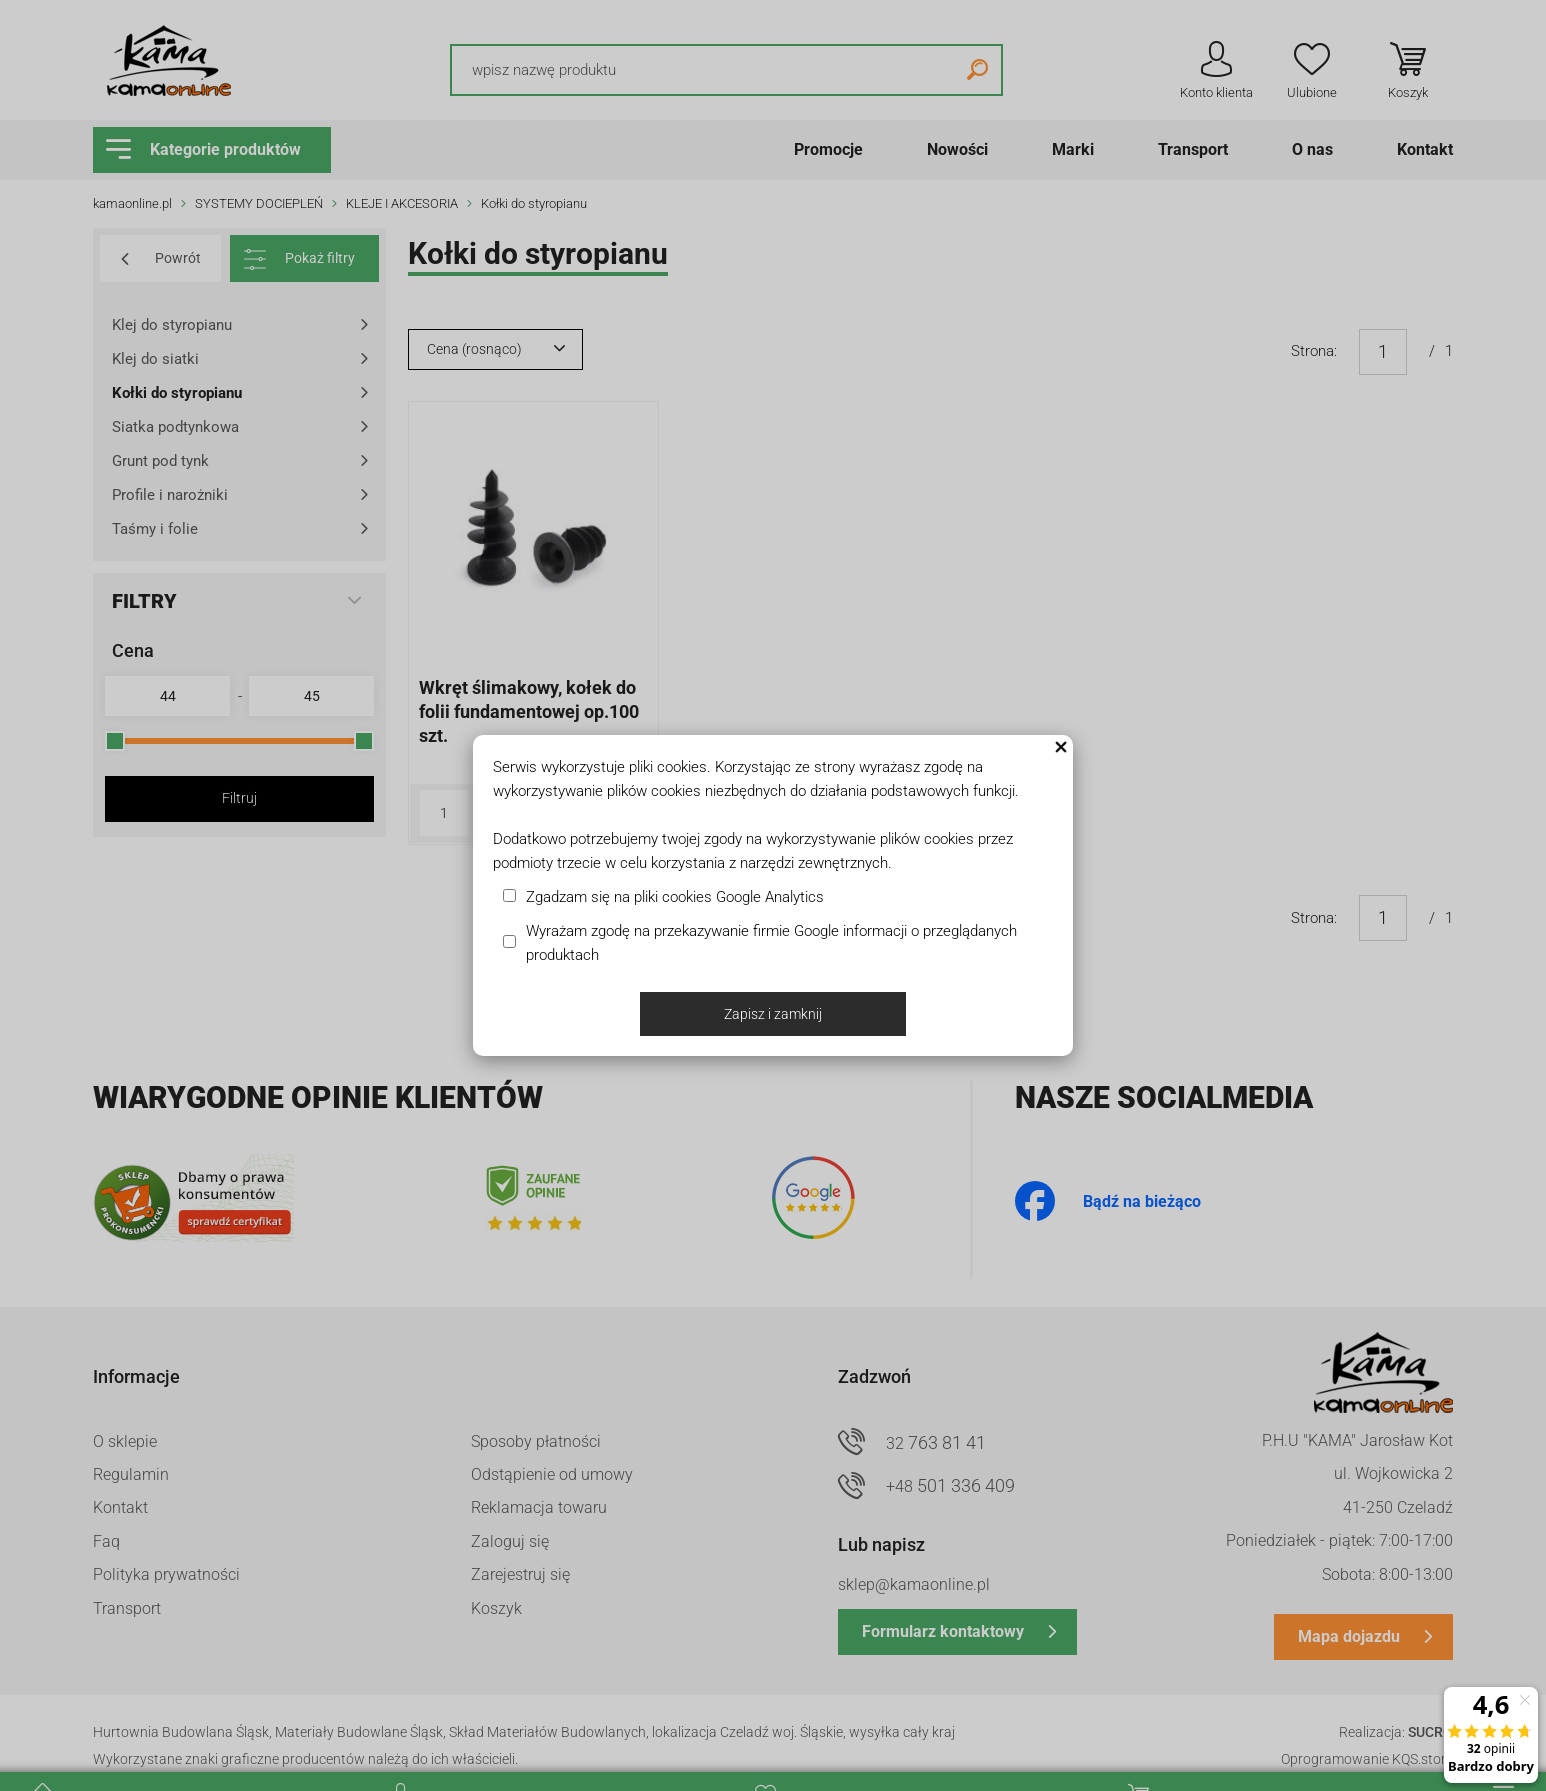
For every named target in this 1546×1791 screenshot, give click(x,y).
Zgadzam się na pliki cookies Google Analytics (675, 897)
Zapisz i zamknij (773, 1014)
